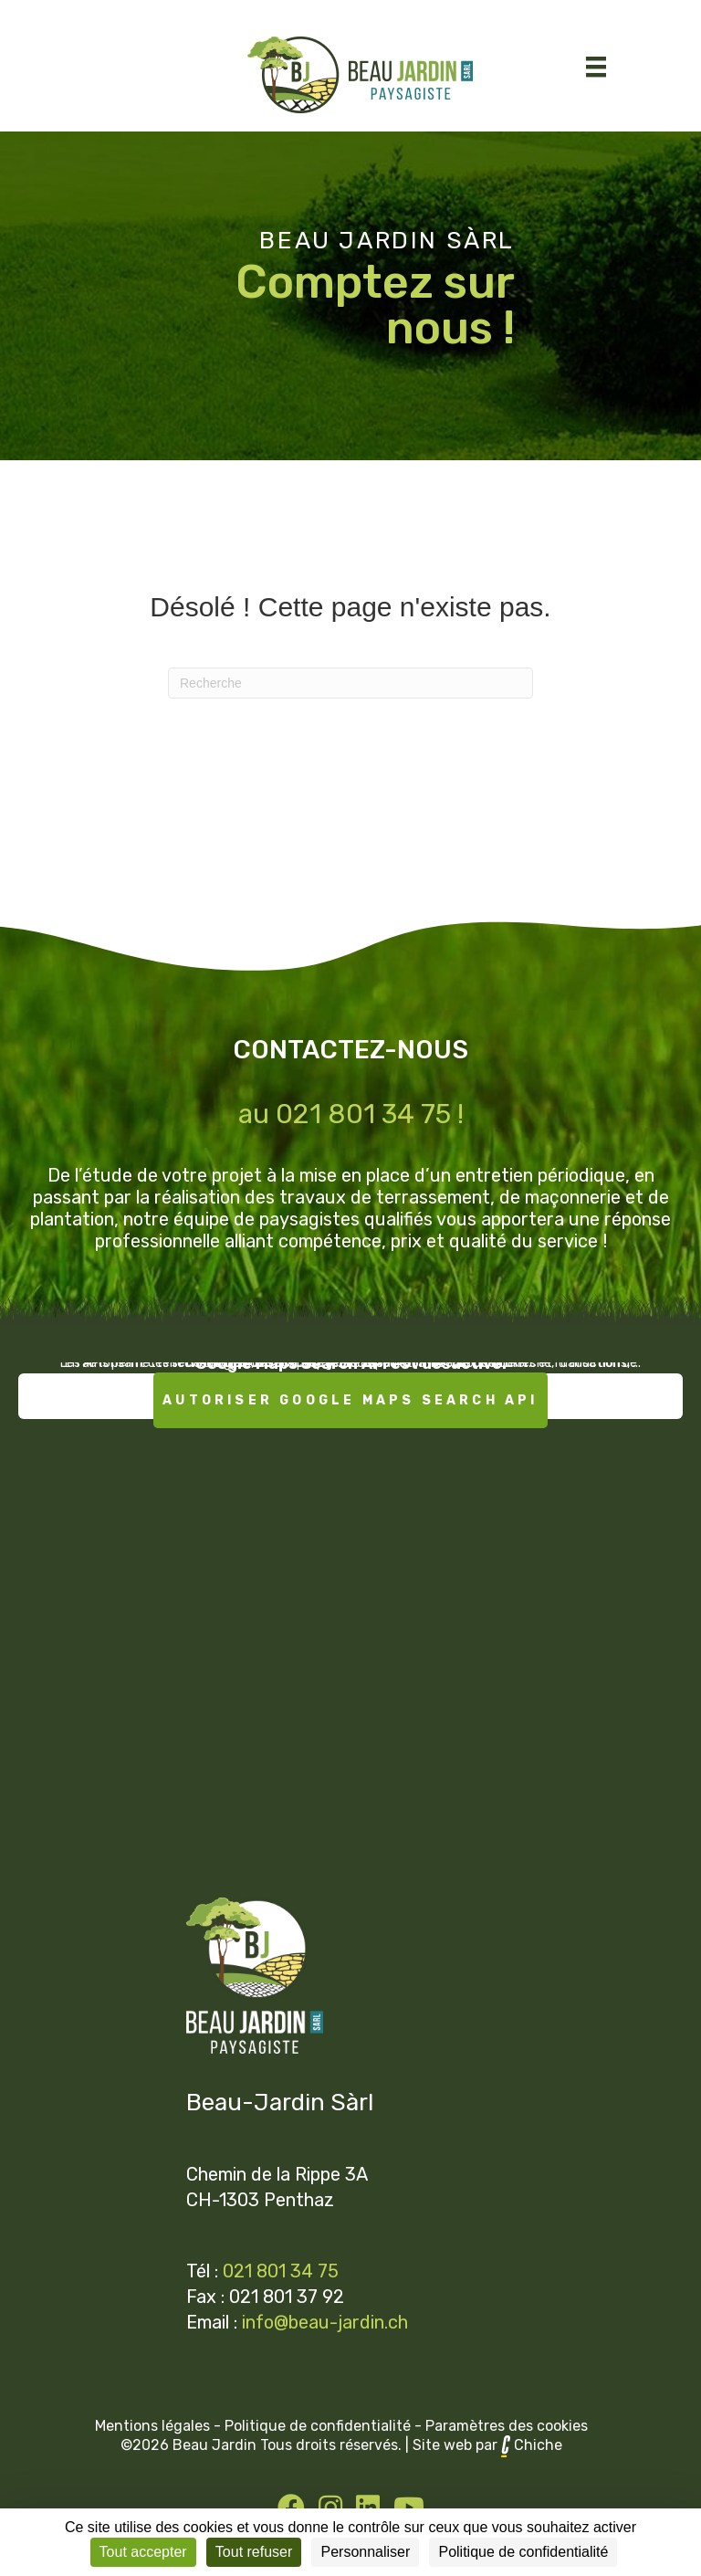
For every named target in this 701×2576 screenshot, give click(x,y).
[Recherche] (350, 683)
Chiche (538, 2445)
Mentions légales (152, 2425)
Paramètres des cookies (506, 2425)
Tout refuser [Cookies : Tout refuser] (253, 2552)
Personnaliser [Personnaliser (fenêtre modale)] (365, 2552)
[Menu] (596, 66)
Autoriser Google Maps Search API (350, 1400)
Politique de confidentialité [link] (523, 2552)
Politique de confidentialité (318, 2425)
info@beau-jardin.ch (325, 2322)
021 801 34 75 (281, 2271)
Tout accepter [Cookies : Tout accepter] (143, 2552)
